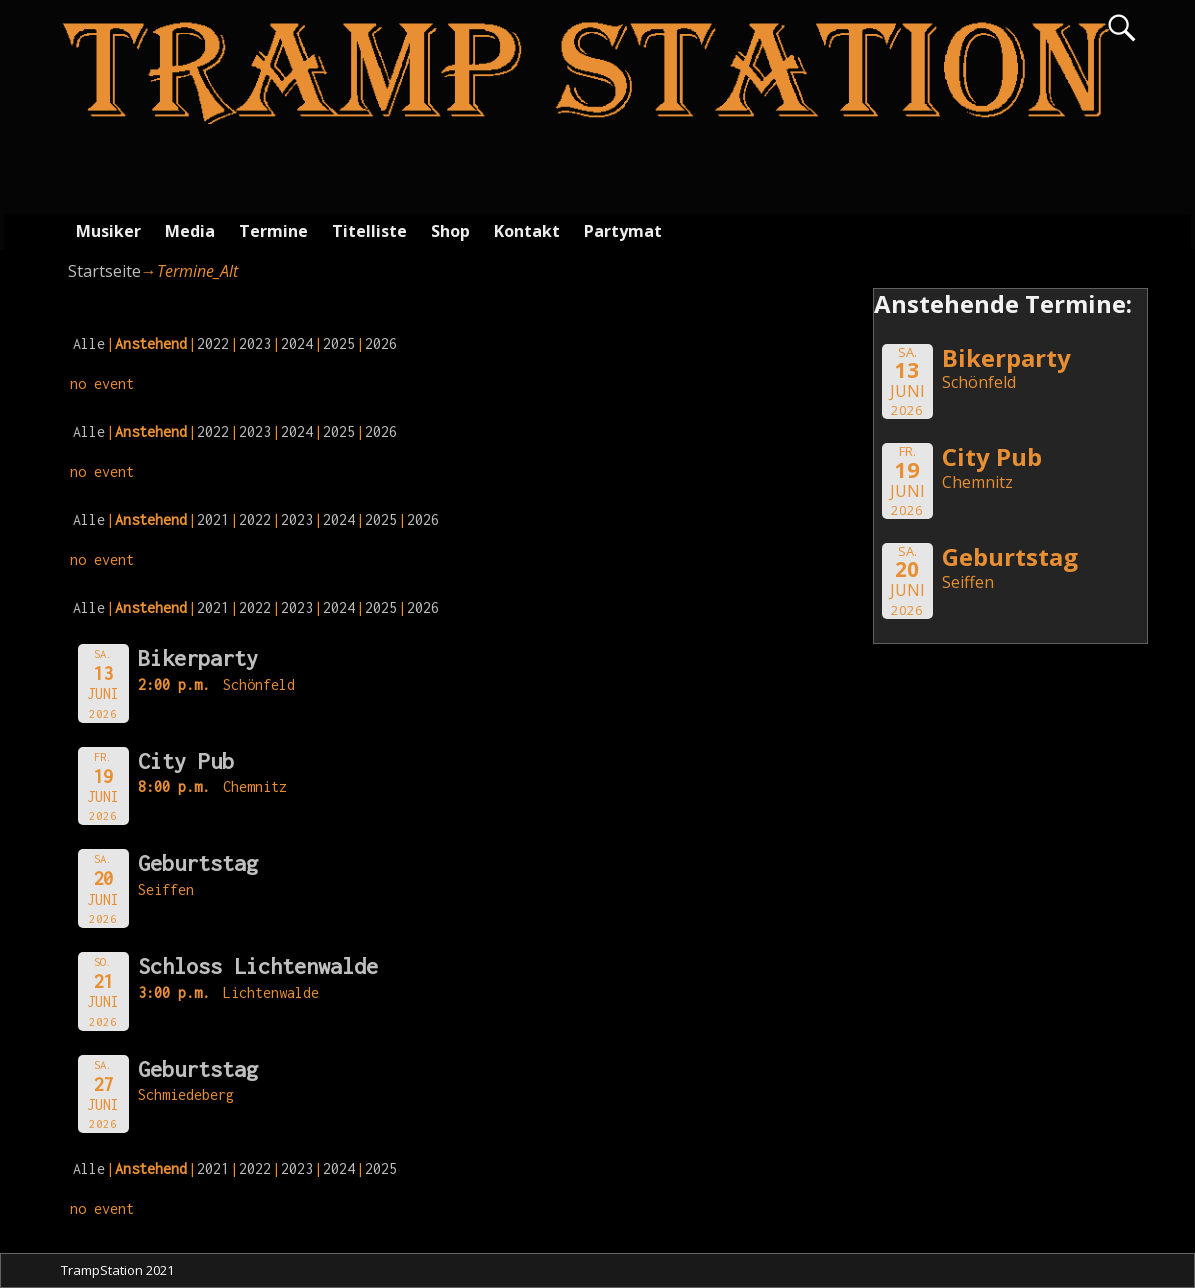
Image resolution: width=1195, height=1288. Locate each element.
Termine (273, 231)
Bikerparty (198, 658)
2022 (213, 343)
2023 (255, 343)
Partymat (623, 231)
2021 (213, 519)
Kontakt (527, 231)
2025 (339, 343)
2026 (381, 343)
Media (190, 231)
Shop (450, 231)
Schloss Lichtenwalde (258, 966)
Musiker (108, 231)
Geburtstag (198, 863)
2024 (297, 343)
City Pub (186, 761)
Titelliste (369, 231)
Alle (89, 343)
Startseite (104, 271)
